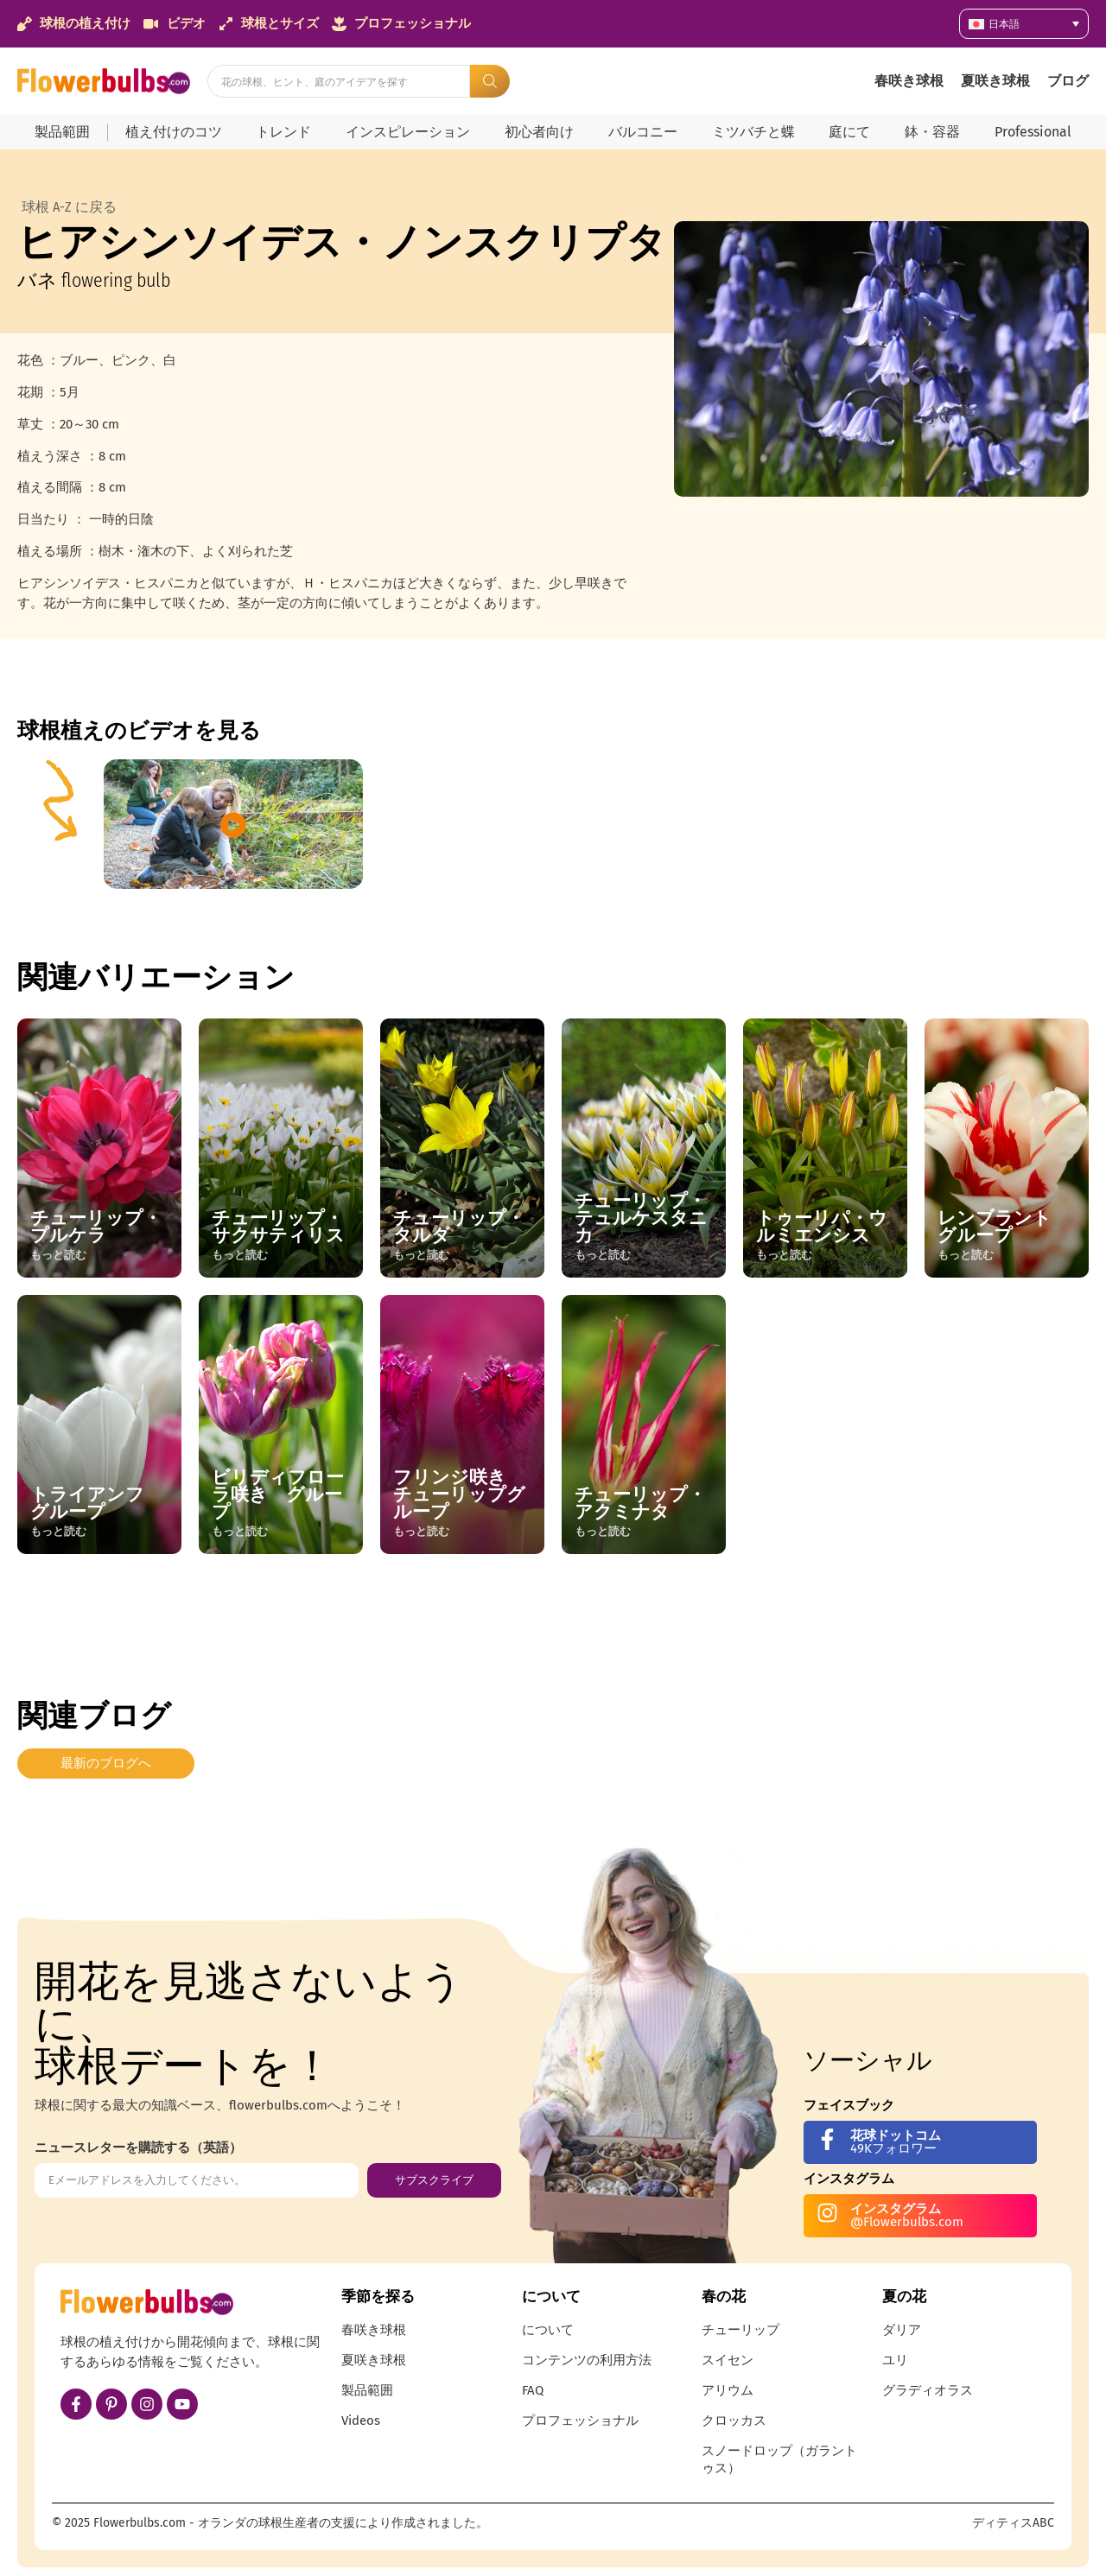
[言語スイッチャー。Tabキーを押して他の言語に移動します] (1024, 24)
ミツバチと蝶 (753, 132)
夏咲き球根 (995, 81)
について (548, 2330)
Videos (360, 2420)
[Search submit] (490, 81)
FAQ (532, 2390)
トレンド (283, 132)
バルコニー (642, 132)
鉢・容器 (932, 132)
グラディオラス (927, 2390)
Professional (1033, 132)
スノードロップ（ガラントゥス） (779, 2459)
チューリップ (740, 2330)
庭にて (849, 132)
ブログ (1068, 81)
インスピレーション (408, 132)
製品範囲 (62, 132)
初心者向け (539, 132)
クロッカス (734, 2420)
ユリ (895, 2360)
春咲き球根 (909, 81)
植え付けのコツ (173, 132)
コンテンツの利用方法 (587, 2360)
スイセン (727, 2360)
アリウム (727, 2390)
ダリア (901, 2330)
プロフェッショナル (580, 2420)
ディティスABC (1013, 2523)
